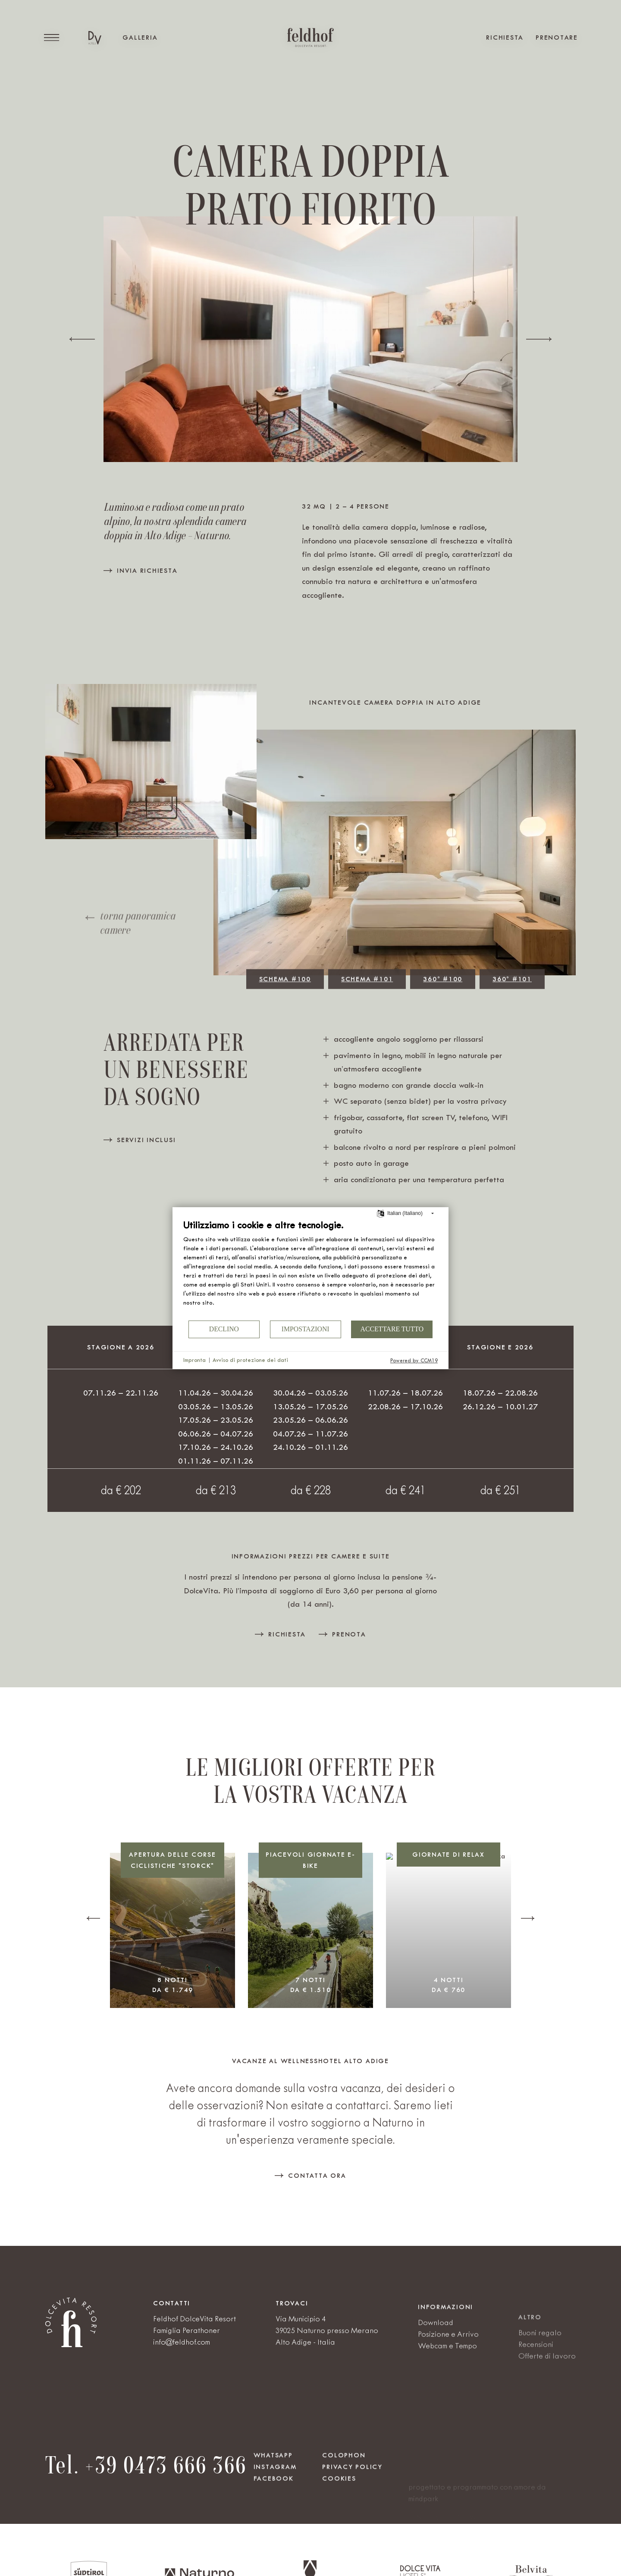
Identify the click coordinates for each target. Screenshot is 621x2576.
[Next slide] (539, 339)
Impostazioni (305, 1329)
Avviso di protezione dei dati (250, 1360)
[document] (310, 1269)
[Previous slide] (82, 339)
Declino (224, 1329)
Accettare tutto (392, 1329)
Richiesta (505, 37)
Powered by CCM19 (414, 1361)
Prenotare (557, 37)
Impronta (194, 1360)
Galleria (139, 37)
